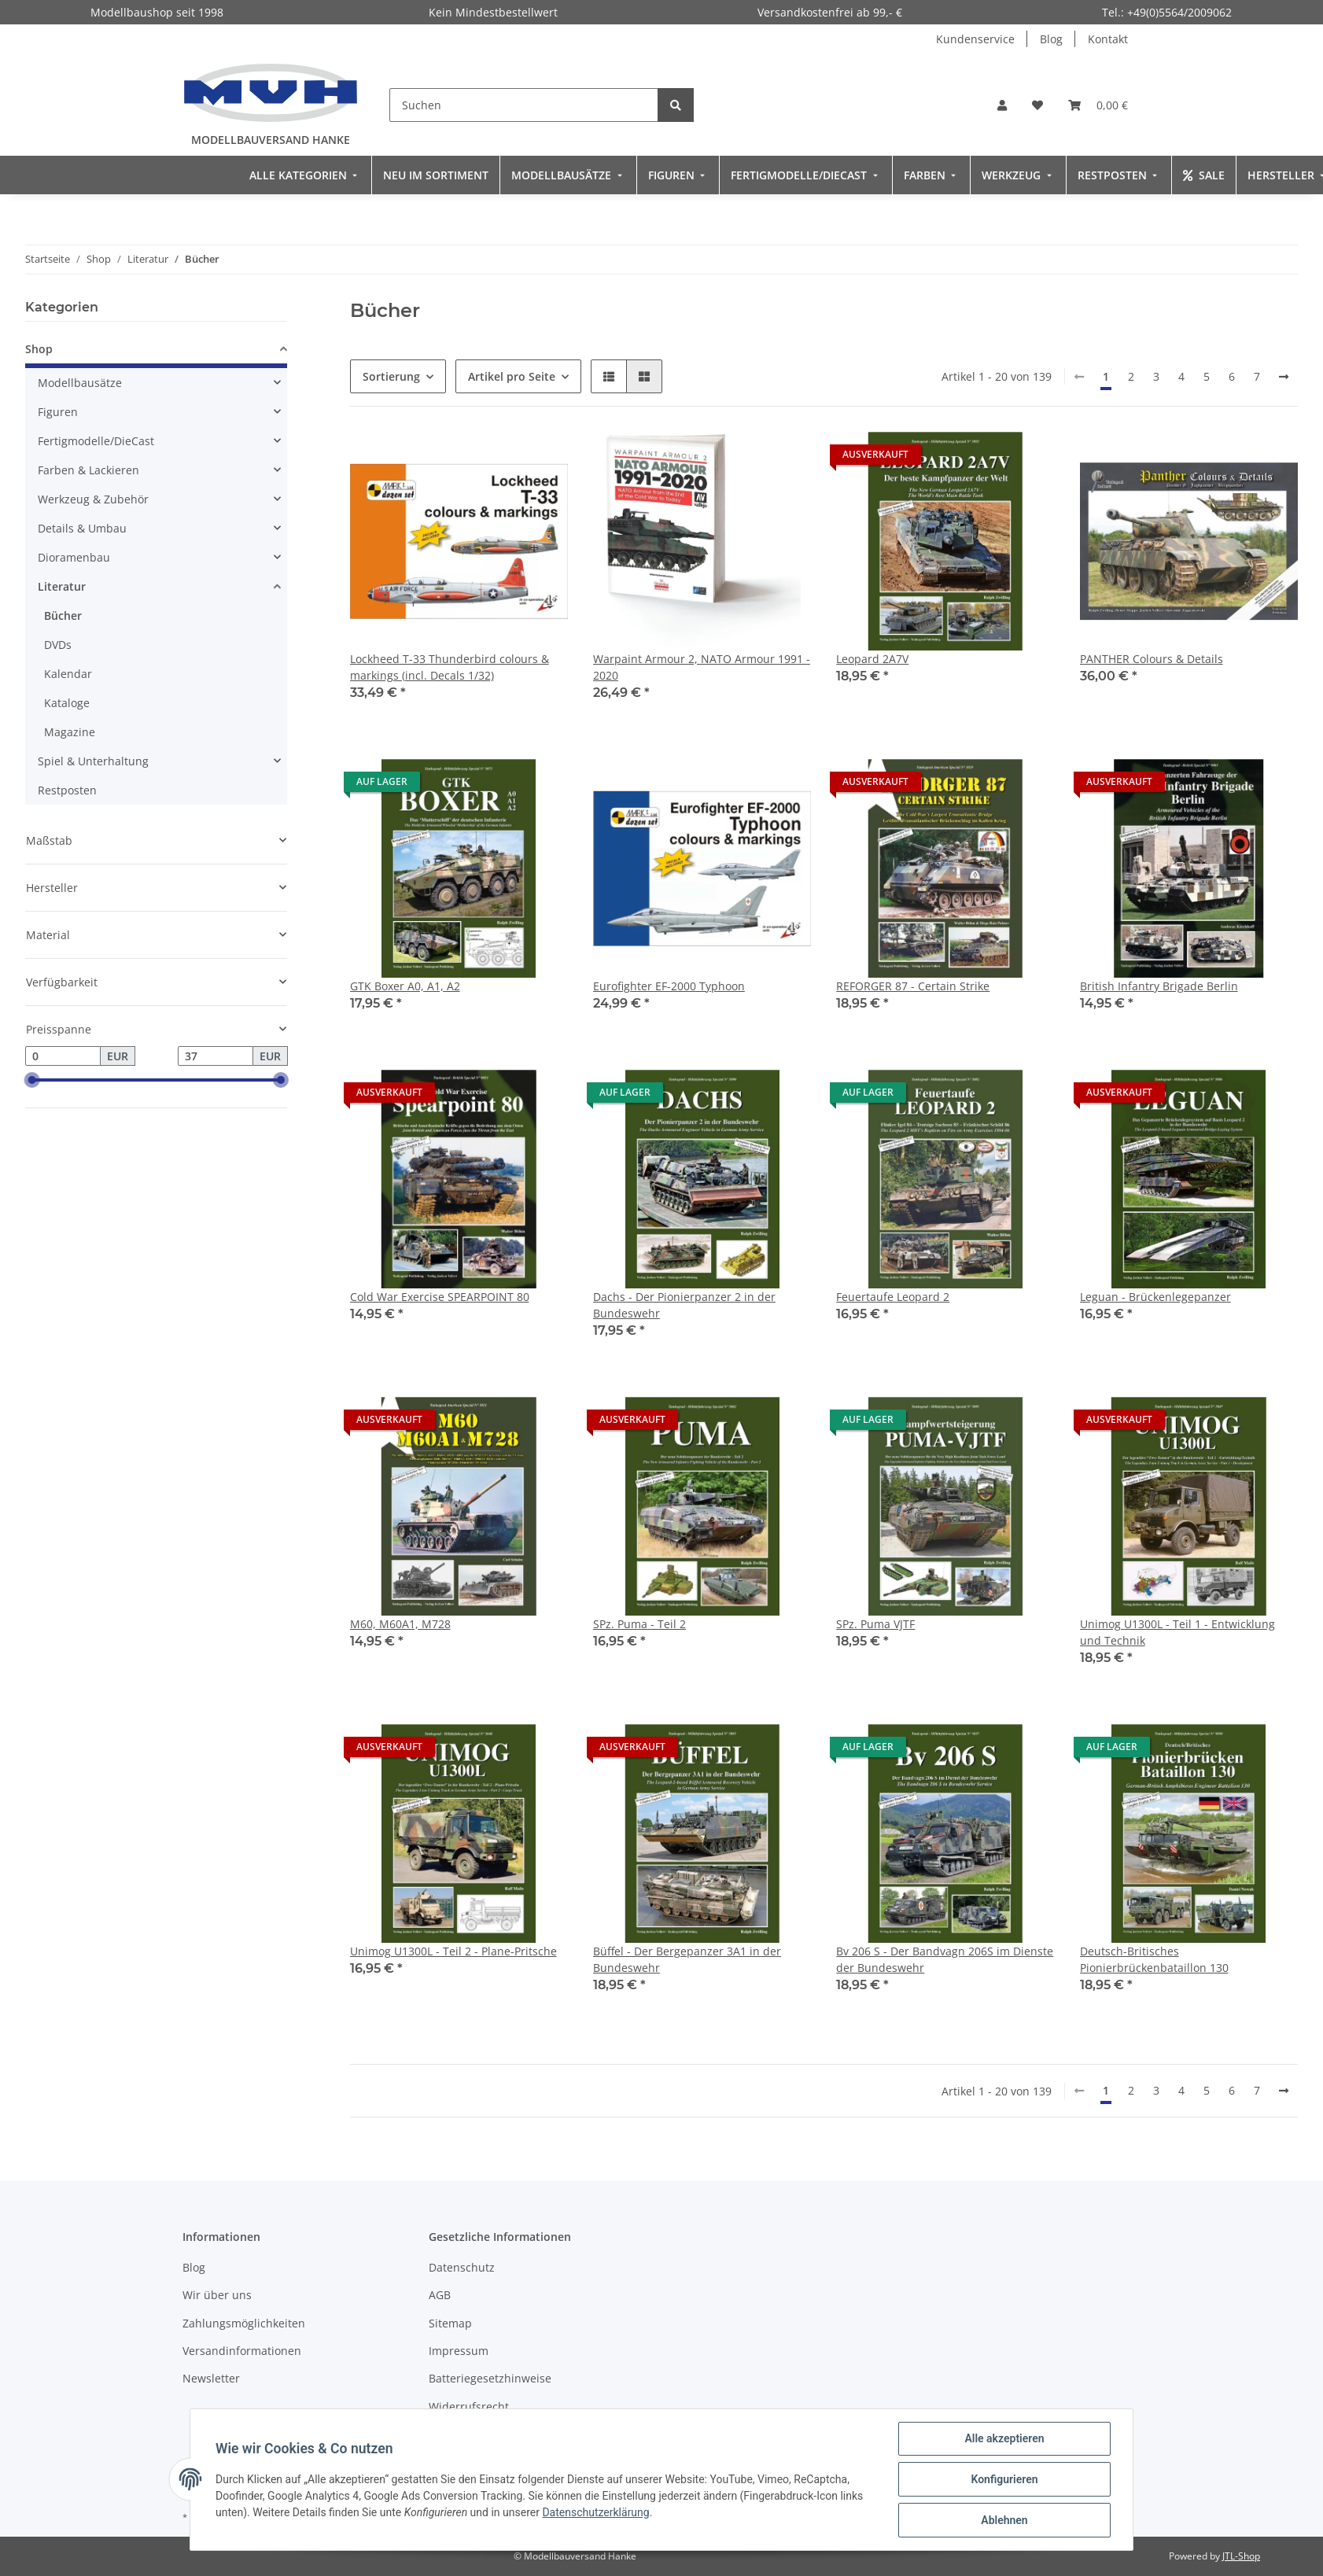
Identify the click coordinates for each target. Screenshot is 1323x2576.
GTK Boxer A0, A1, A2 (405, 985)
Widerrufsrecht (469, 2406)
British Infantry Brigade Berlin (1159, 985)
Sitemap (450, 2323)
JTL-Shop (1241, 2556)
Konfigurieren (1004, 2479)
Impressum (458, 2350)
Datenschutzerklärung (595, 2512)
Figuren (58, 411)
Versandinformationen (241, 2350)
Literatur (62, 586)
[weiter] (1284, 376)
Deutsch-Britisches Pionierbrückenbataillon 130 (1154, 1959)
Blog (1051, 38)
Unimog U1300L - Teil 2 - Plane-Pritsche (453, 1951)
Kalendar (68, 673)
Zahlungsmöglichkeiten (243, 2323)
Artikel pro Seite (511, 376)
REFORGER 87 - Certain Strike (912, 985)
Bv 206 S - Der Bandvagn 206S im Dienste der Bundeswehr (944, 1959)
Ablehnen (1004, 2520)
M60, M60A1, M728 (400, 1623)
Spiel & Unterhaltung (93, 761)
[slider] (31, 1081)
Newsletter (211, 2378)
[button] (1002, 105)
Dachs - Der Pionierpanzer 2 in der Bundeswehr (684, 1305)
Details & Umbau (82, 528)
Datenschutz (462, 2267)
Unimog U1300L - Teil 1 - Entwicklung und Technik (1177, 1632)
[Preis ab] (63, 1056)
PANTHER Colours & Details (1151, 658)
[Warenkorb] (1098, 105)
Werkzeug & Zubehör (93, 499)
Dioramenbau (74, 557)
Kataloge (67, 702)
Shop (39, 348)
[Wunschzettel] (1037, 105)
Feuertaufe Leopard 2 (892, 1296)
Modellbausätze (80, 382)
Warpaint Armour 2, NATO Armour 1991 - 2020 (701, 667)
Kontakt (1108, 38)
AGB (440, 2294)
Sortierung (391, 376)
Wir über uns (217, 2294)
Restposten (67, 790)
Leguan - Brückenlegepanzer (1155, 1296)
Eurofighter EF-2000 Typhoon (669, 985)
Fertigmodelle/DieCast (96, 440)
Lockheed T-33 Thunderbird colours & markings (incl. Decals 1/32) (449, 667)
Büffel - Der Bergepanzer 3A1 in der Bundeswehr (687, 1959)
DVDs (58, 644)
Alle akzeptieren (1004, 2438)
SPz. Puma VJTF (875, 1623)
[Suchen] (523, 105)
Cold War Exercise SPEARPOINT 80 (439, 1296)
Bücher (63, 615)
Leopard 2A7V (872, 658)
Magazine (69, 731)
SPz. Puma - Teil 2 (639, 1623)
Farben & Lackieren (88, 470)
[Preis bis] (215, 1056)
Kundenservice (975, 38)
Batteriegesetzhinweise (490, 2378)
